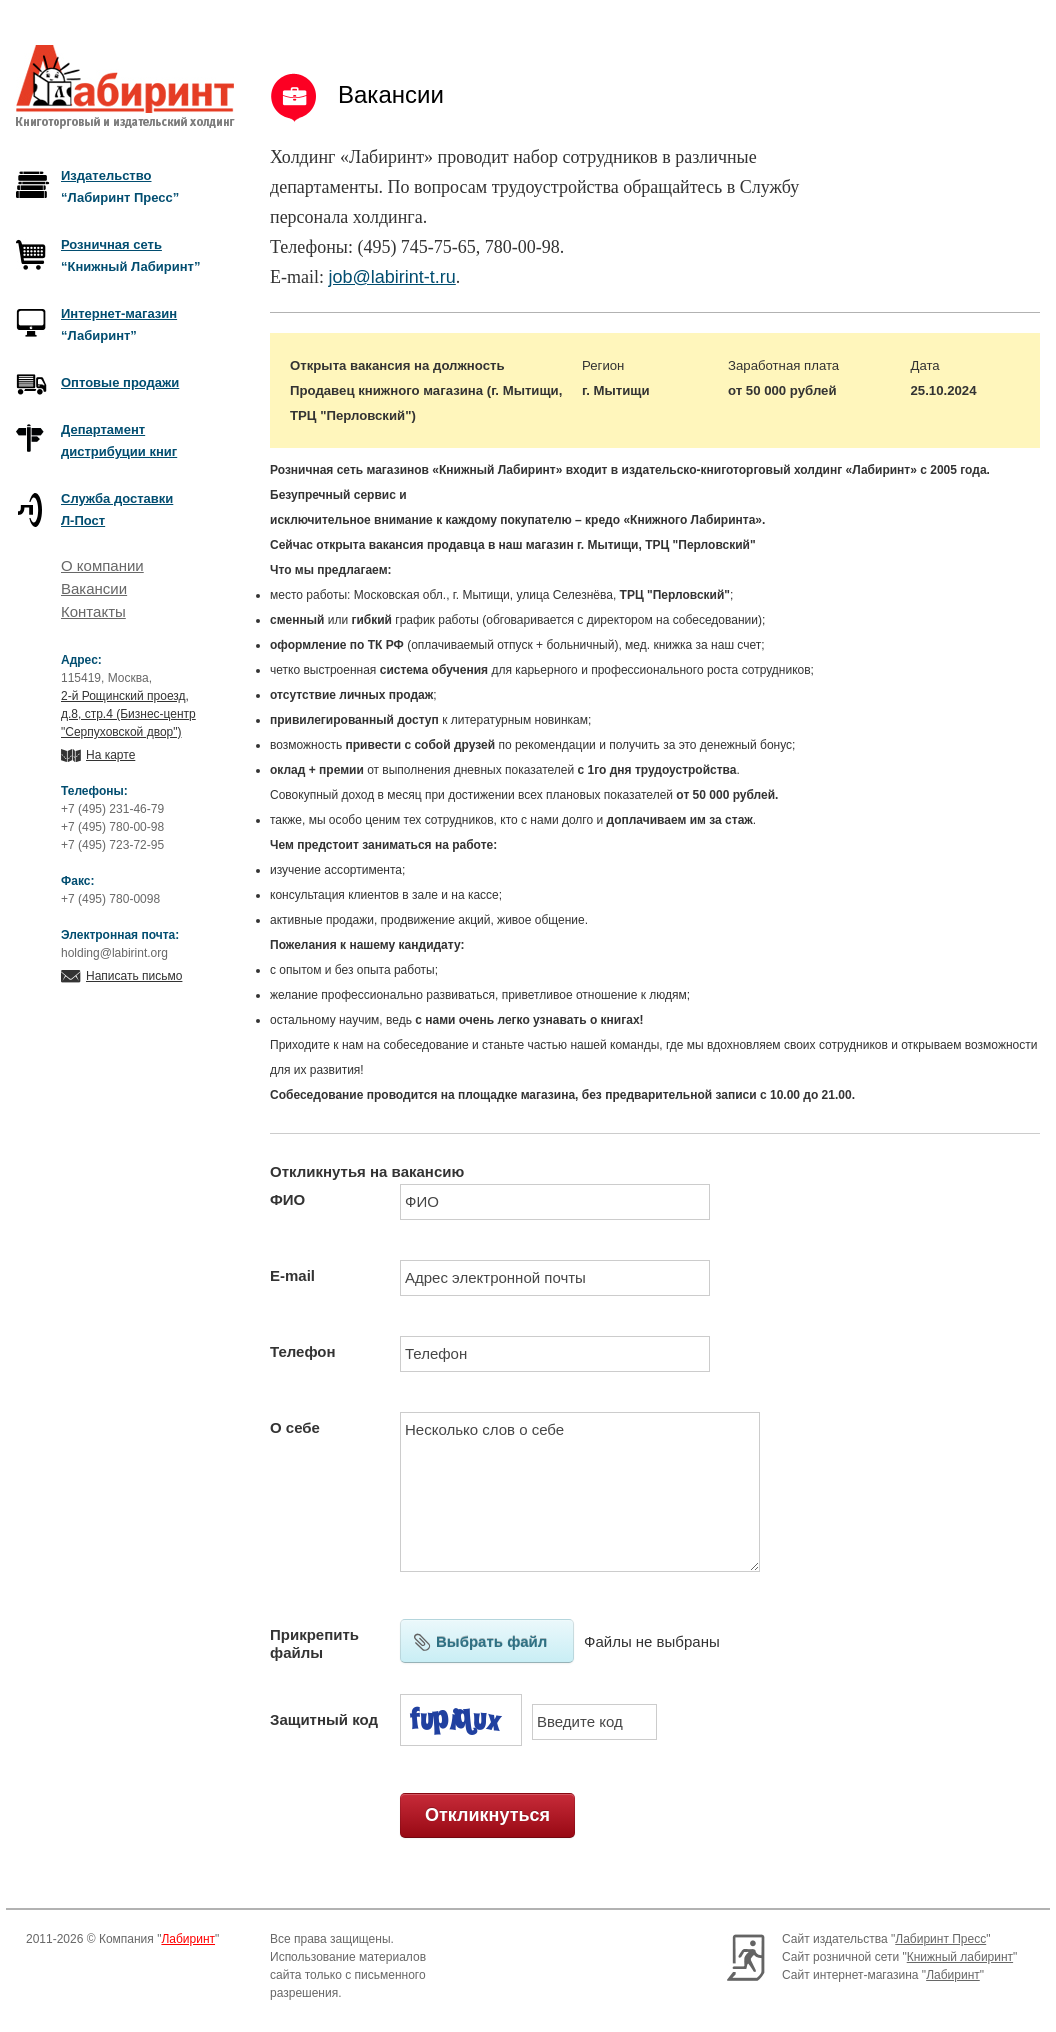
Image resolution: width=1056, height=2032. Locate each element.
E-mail (292, 1275)
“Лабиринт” (119, 324)
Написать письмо (134, 976)
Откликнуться (487, 1815)
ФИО (287, 1199)
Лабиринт (188, 1939)
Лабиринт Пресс (940, 1939)
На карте (110, 755)
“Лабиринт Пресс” (120, 186)
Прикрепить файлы (314, 1643)
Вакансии (94, 588)
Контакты (93, 611)
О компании (102, 565)
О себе (295, 1427)
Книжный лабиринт (960, 1957)
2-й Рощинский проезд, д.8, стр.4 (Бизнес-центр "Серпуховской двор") (128, 714)
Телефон (303, 1351)
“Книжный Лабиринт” (130, 255)
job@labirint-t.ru (391, 277)
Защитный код (324, 1719)
